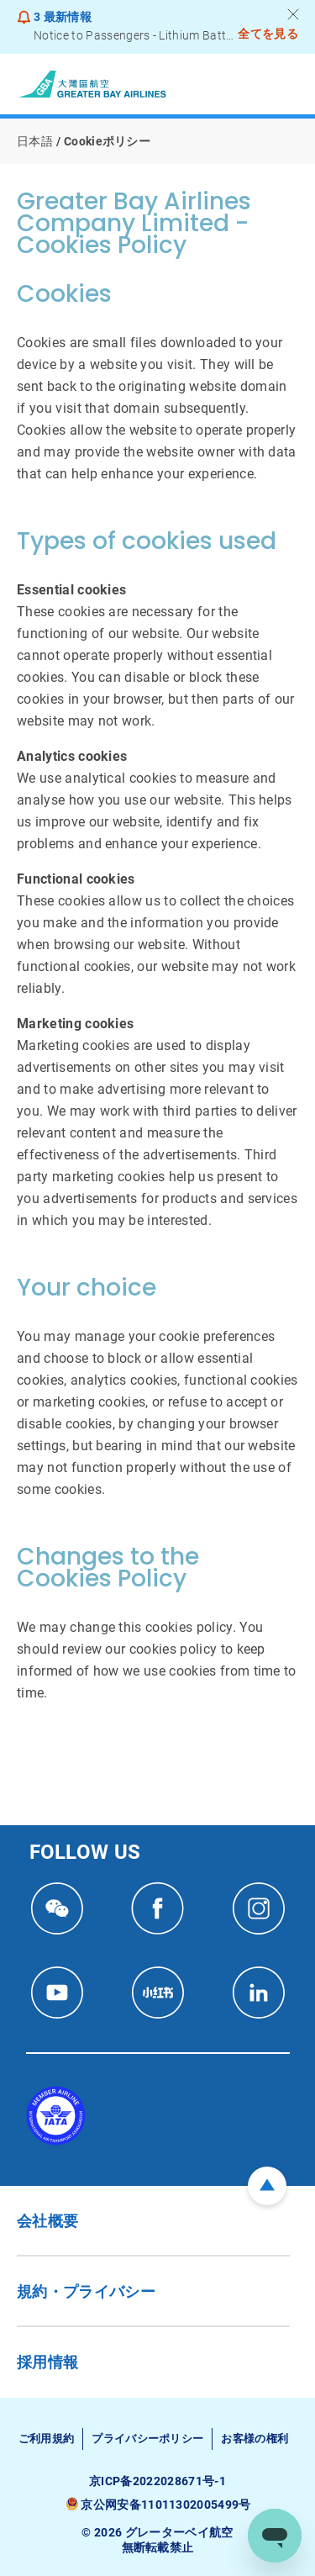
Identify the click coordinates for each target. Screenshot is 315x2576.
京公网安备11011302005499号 (165, 2504)
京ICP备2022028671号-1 (157, 2481)
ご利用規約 (46, 2438)
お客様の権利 (254, 2438)
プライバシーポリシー (147, 2438)
